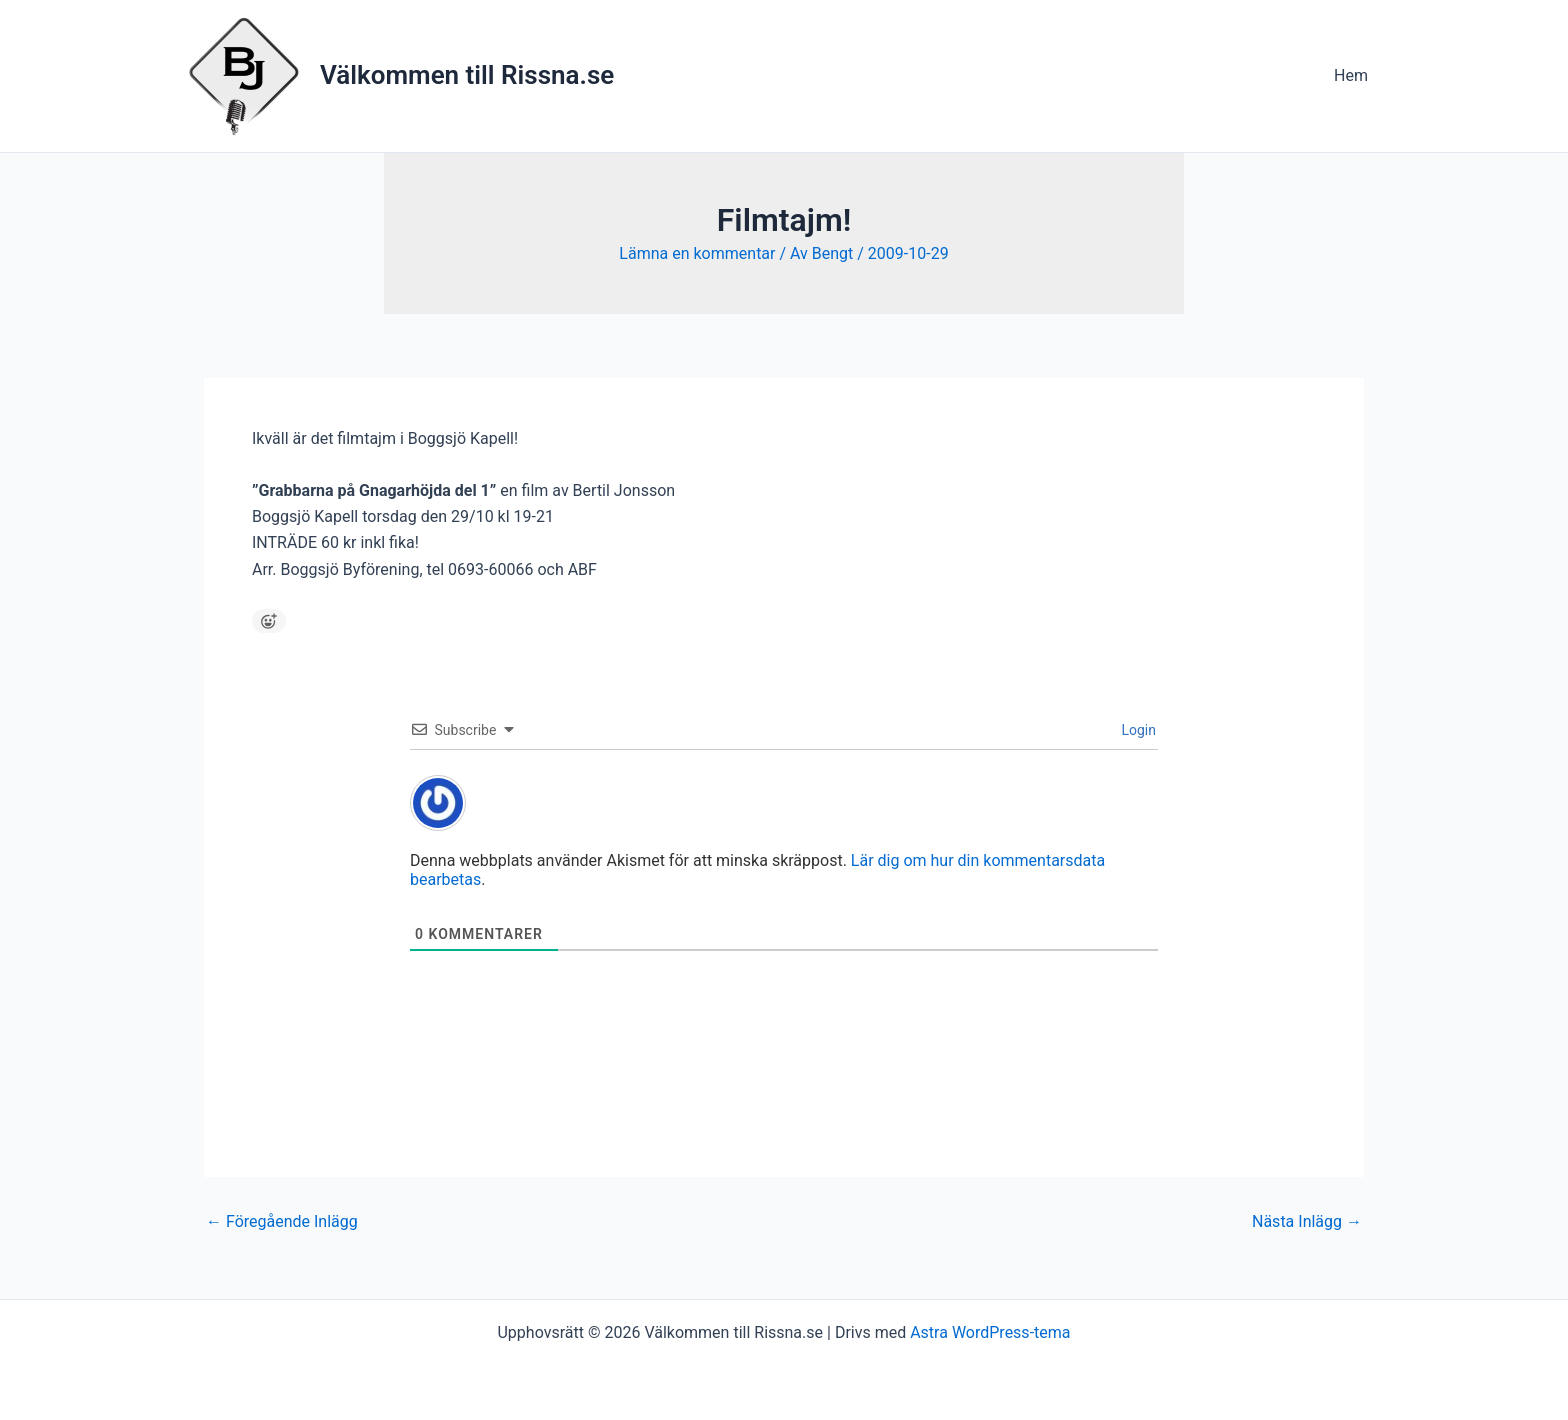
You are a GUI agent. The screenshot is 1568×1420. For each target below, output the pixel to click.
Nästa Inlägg (1307, 1222)
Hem (1351, 75)
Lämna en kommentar (697, 253)
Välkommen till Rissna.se (467, 75)
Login (1137, 730)
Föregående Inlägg (282, 1222)
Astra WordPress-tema (990, 1332)
